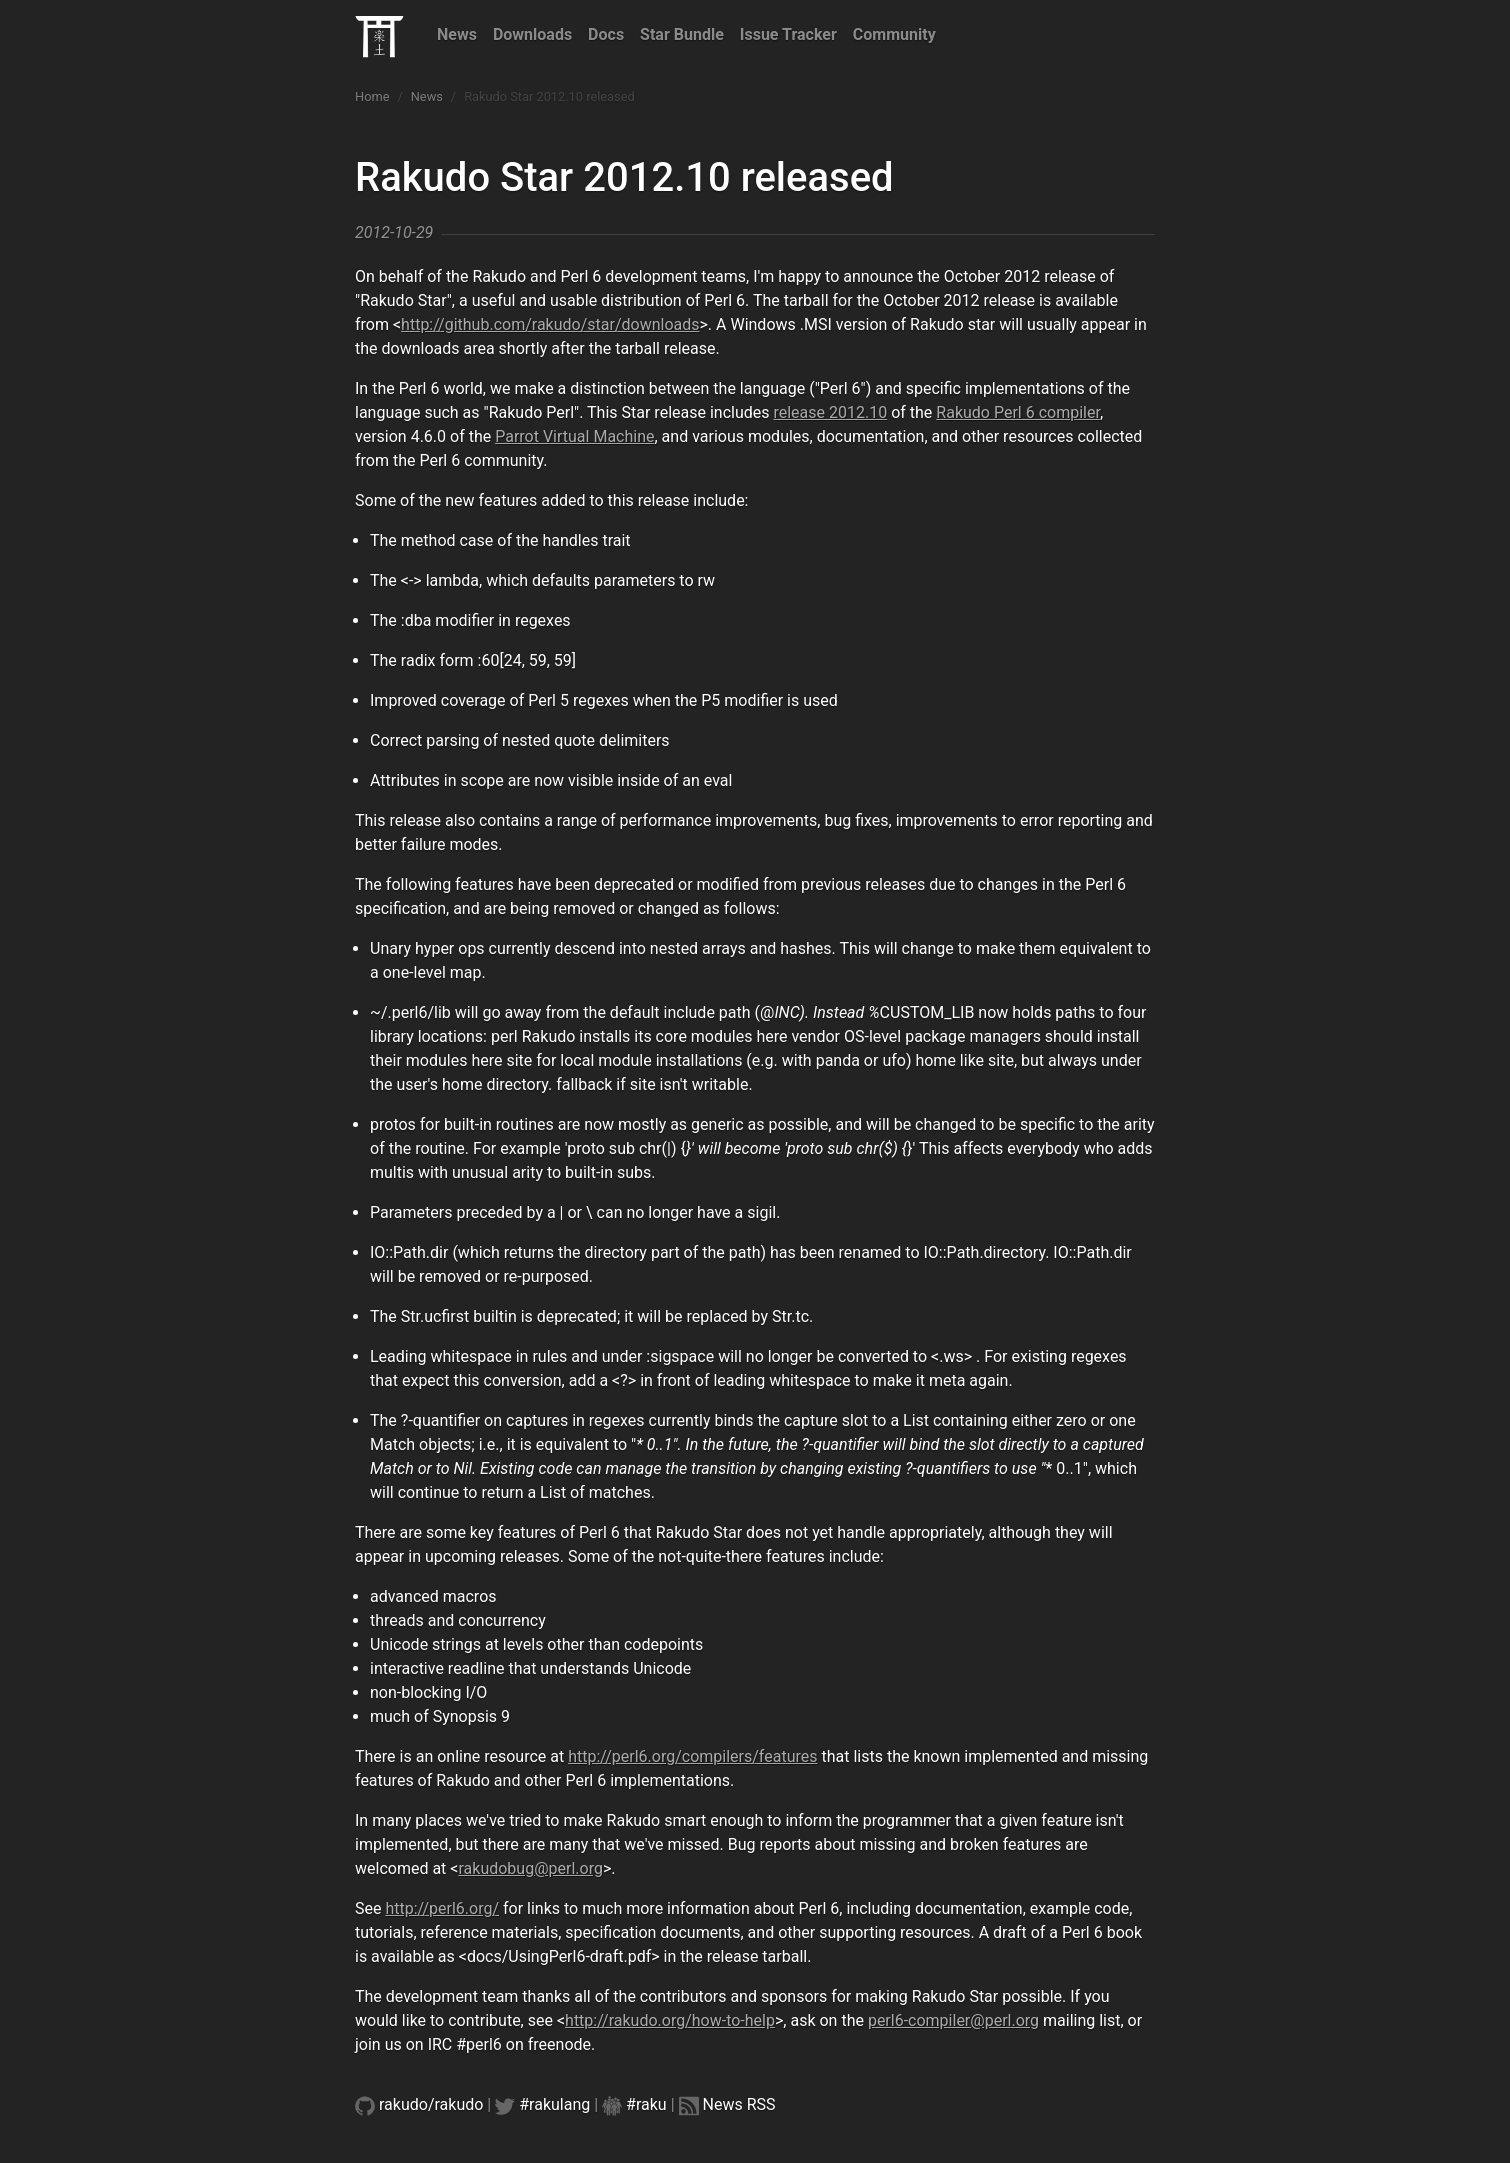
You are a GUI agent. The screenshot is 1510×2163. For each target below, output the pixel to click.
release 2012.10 (830, 412)
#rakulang (554, 2104)
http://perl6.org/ (442, 1908)
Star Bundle (682, 34)
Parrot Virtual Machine (574, 436)
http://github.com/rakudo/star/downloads (550, 324)
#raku (646, 2104)
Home (372, 96)
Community (894, 34)
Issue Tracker (788, 34)
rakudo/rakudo (431, 2104)
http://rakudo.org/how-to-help (670, 2020)
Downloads (532, 34)
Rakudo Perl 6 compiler (1018, 412)
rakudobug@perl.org (530, 1868)
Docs (606, 34)
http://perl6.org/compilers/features (692, 1756)
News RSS (739, 2104)
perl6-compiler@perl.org (953, 2020)
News (457, 34)
